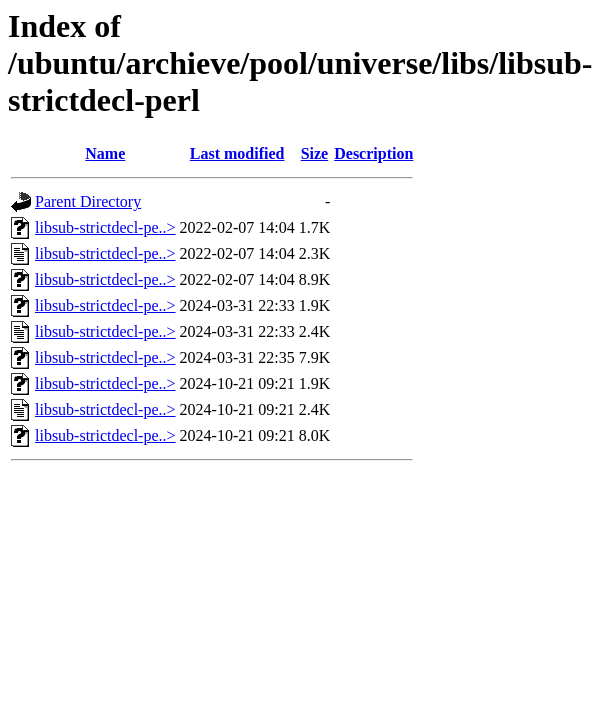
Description (373, 153)
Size (315, 153)
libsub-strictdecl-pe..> (105, 227)
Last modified (237, 153)
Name (105, 153)
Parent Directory (88, 201)
